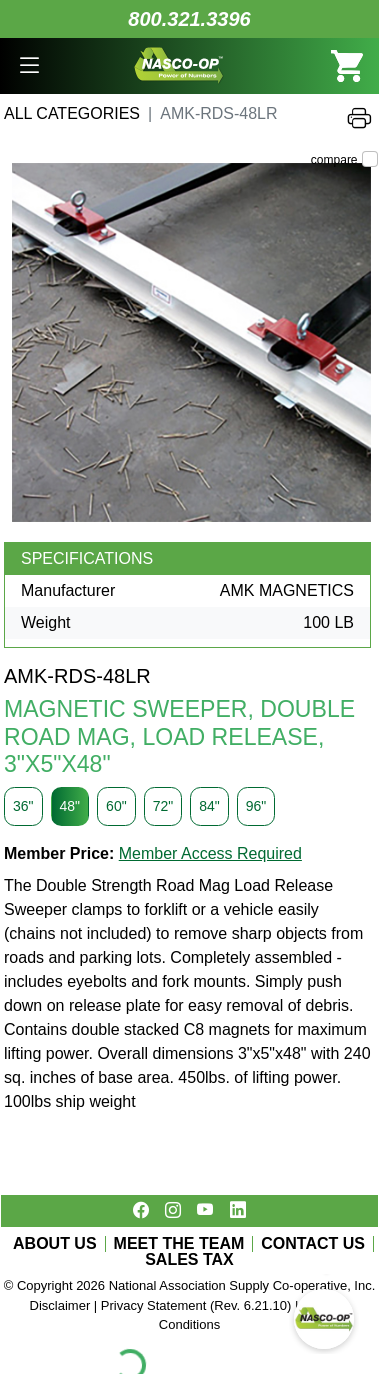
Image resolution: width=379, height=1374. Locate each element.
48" (70, 806)
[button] (29, 66)
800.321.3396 (189, 19)
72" (163, 806)
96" (256, 806)
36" (23, 806)
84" (209, 806)
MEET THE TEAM (179, 1244)
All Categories (72, 113)
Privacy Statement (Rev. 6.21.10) (196, 1305)
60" (116, 806)
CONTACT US (313, 1244)
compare (334, 160)
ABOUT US (55, 1244)
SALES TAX (189, 1260)
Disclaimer (60, 1305)
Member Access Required (210, 853)
